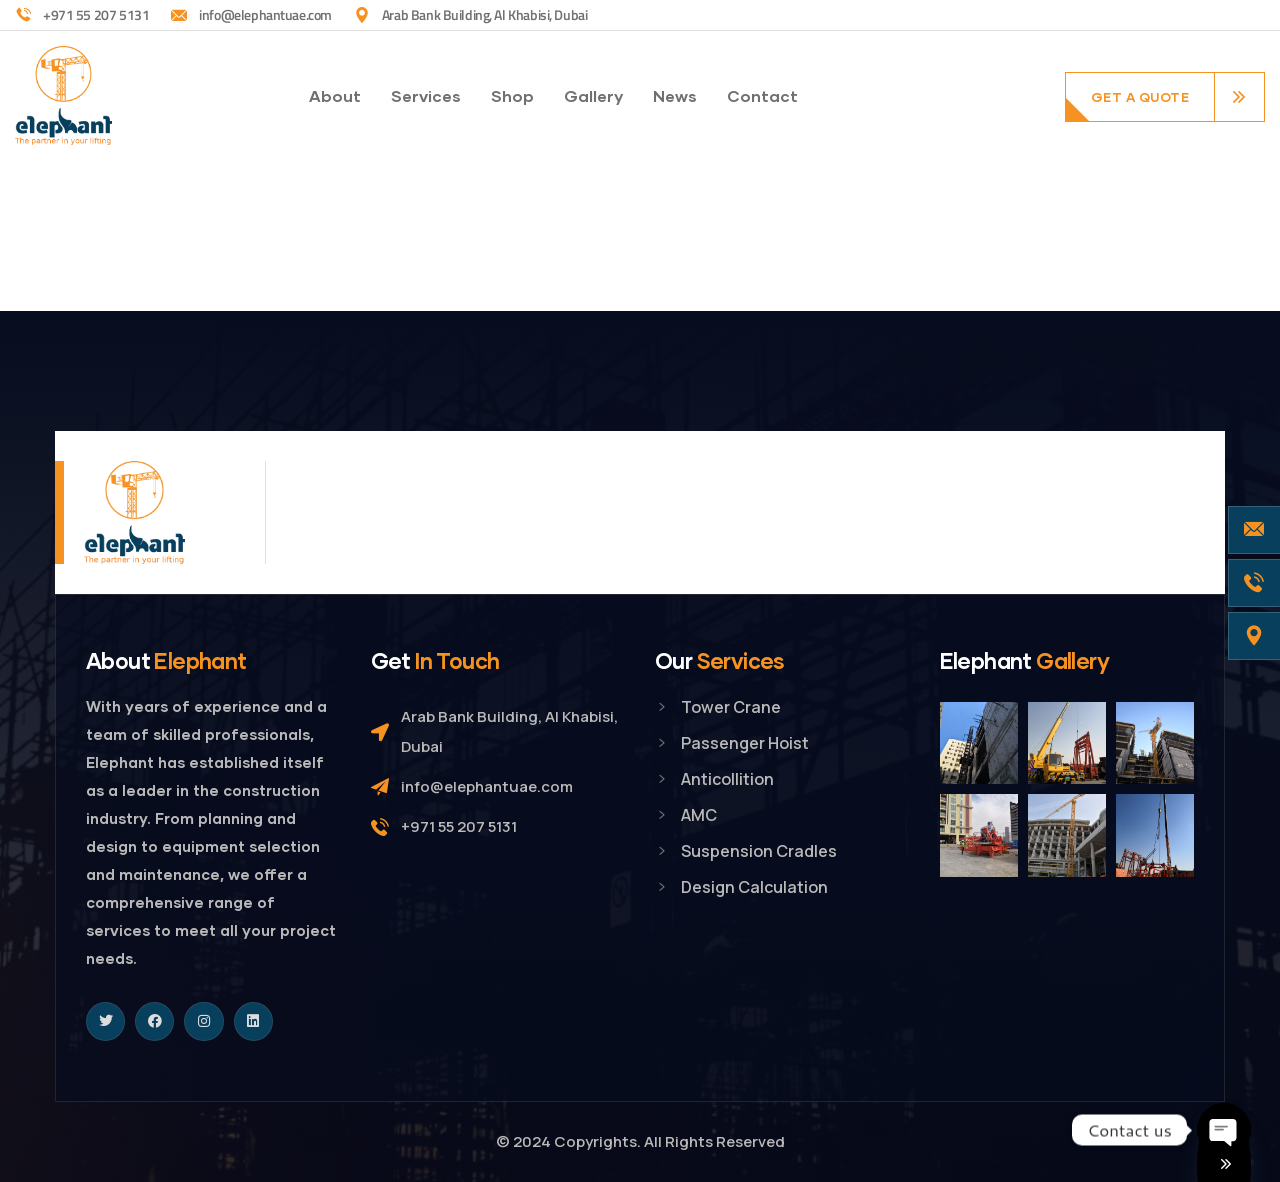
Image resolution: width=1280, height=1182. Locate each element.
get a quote (1140, 97)
